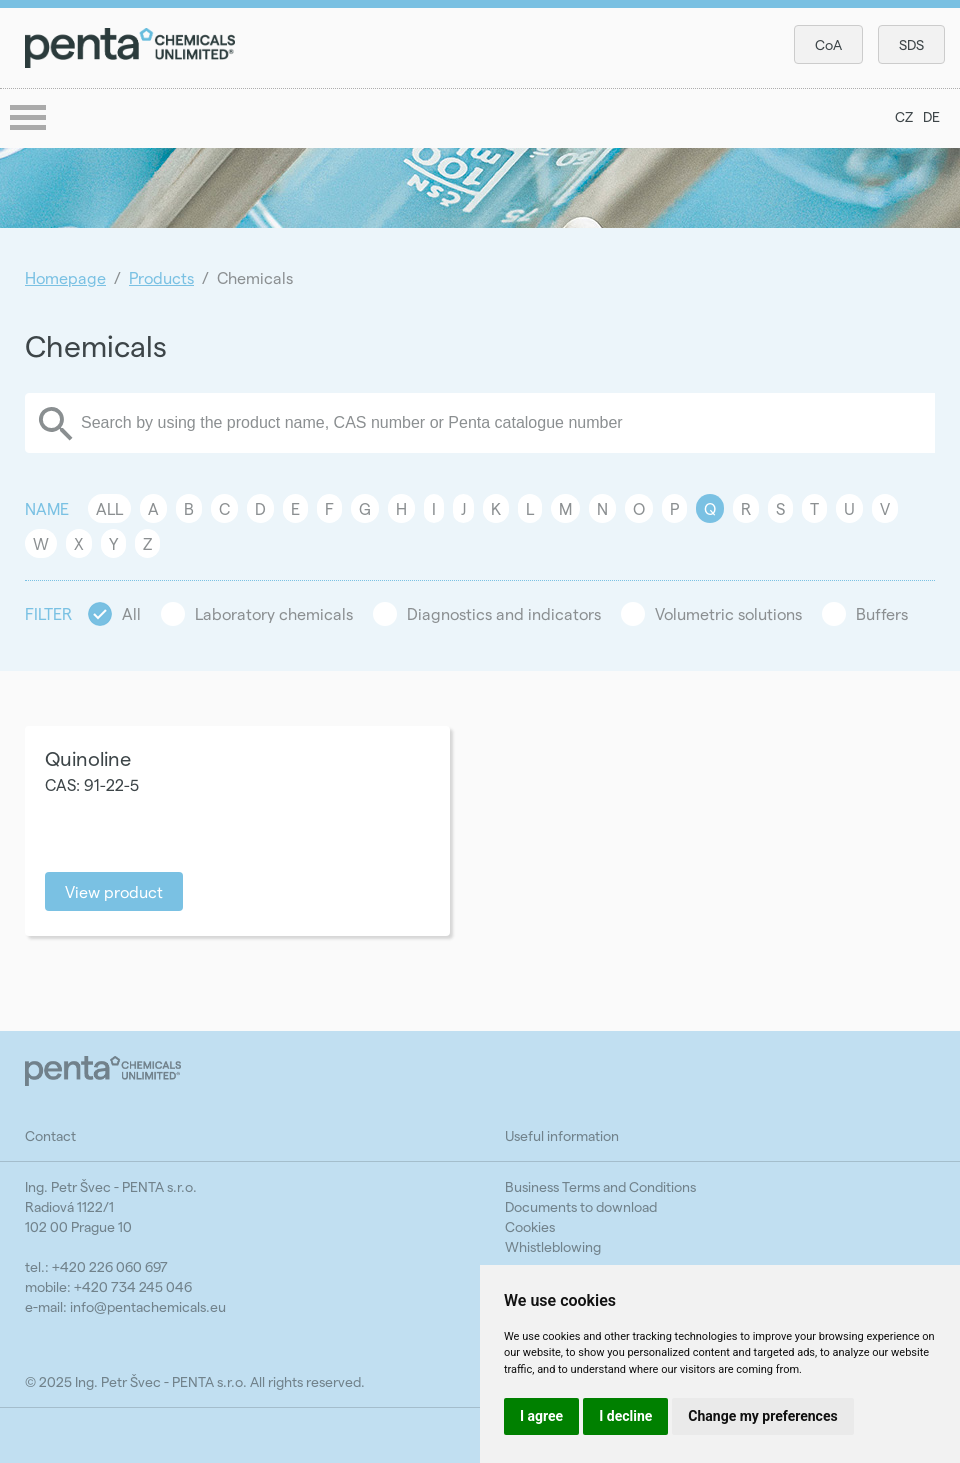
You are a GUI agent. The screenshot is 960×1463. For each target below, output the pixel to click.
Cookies (530, 1226)
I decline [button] (625, 1416)
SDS (911, 44)
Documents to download (581, 1206)
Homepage (65, 277)
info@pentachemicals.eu (148, 1306)
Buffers (882, 613)
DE (931, 116)
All (109, 508)
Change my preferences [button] (762, 1416)
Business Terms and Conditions (600, 1186)
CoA (828, 44)
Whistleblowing (553, 1246)
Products (161, 277)
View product (114, 891)
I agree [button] (541, 1416)
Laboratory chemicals (274, 613)
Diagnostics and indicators (504, 613)
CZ (904, 116)
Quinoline (88, 758)
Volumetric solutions (728, 613)
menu (30, 119)
